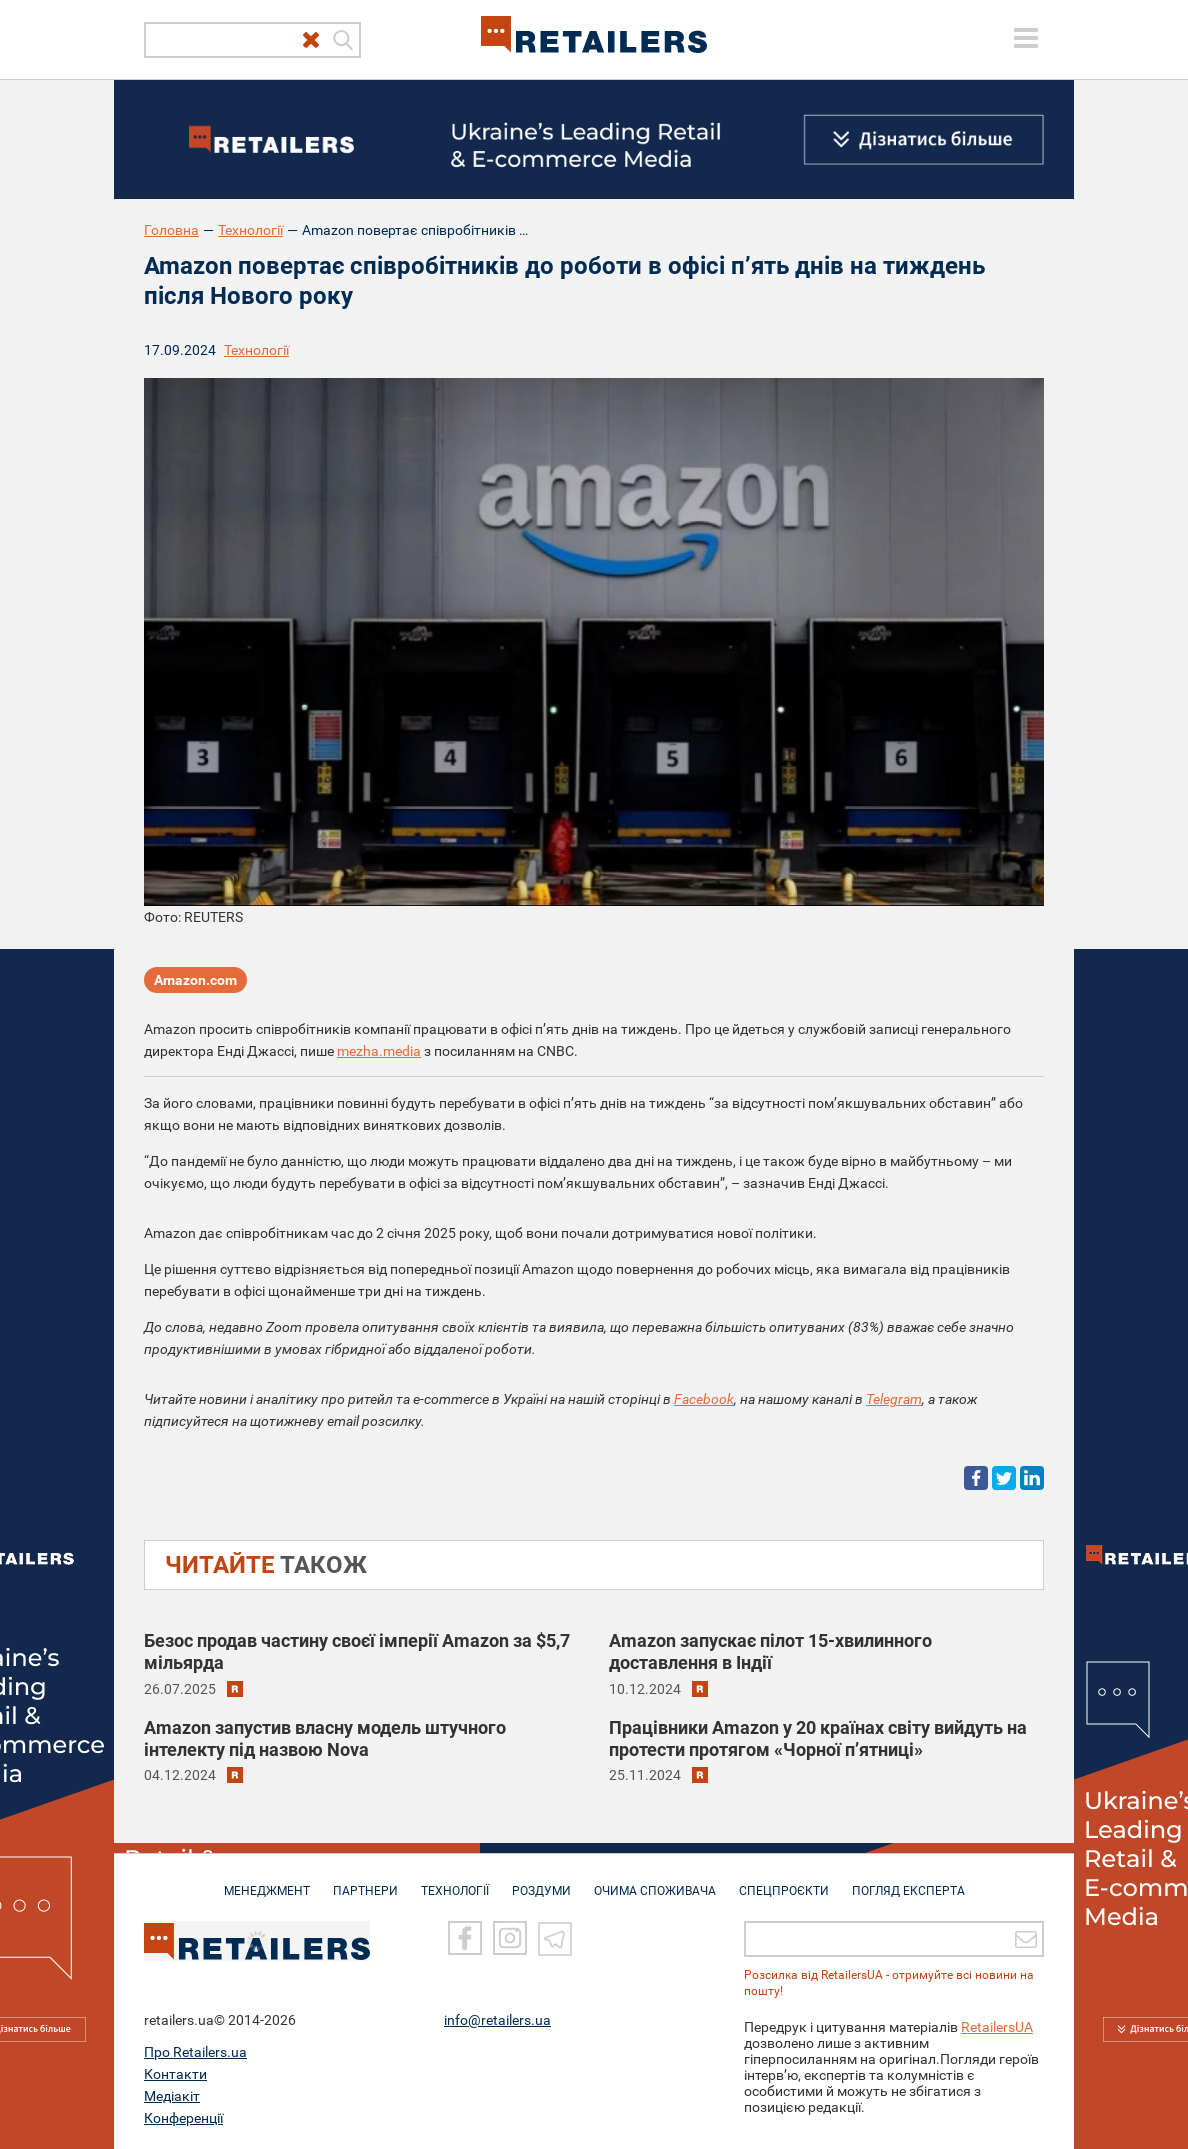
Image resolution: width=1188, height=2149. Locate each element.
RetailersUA (997, 2027)
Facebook (704, 1399)
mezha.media (379, 1051)
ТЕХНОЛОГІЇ (455, 1881)
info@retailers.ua (497, 2020)
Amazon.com (195, 980)
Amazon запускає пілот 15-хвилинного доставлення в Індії (770, 1651)
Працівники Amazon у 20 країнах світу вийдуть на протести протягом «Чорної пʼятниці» (818, 1738)
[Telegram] (555, 1938)
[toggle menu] (1026, 38)
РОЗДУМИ (541, 1881)
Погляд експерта (908, 1881)
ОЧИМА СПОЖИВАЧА (655, 1881)
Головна (171, 230)
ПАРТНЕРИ (365, 1881)
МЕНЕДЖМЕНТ (267, 1881)
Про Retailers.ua (195, 2052)
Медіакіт (172, 2096)
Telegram (894, 1399)
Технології (250, 230)
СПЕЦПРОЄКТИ (784, 1881)
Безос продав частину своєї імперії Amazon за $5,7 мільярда (357, 1651)
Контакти (175, 2074)
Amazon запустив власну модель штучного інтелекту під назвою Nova (325, 1738)
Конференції (183, 2118)
